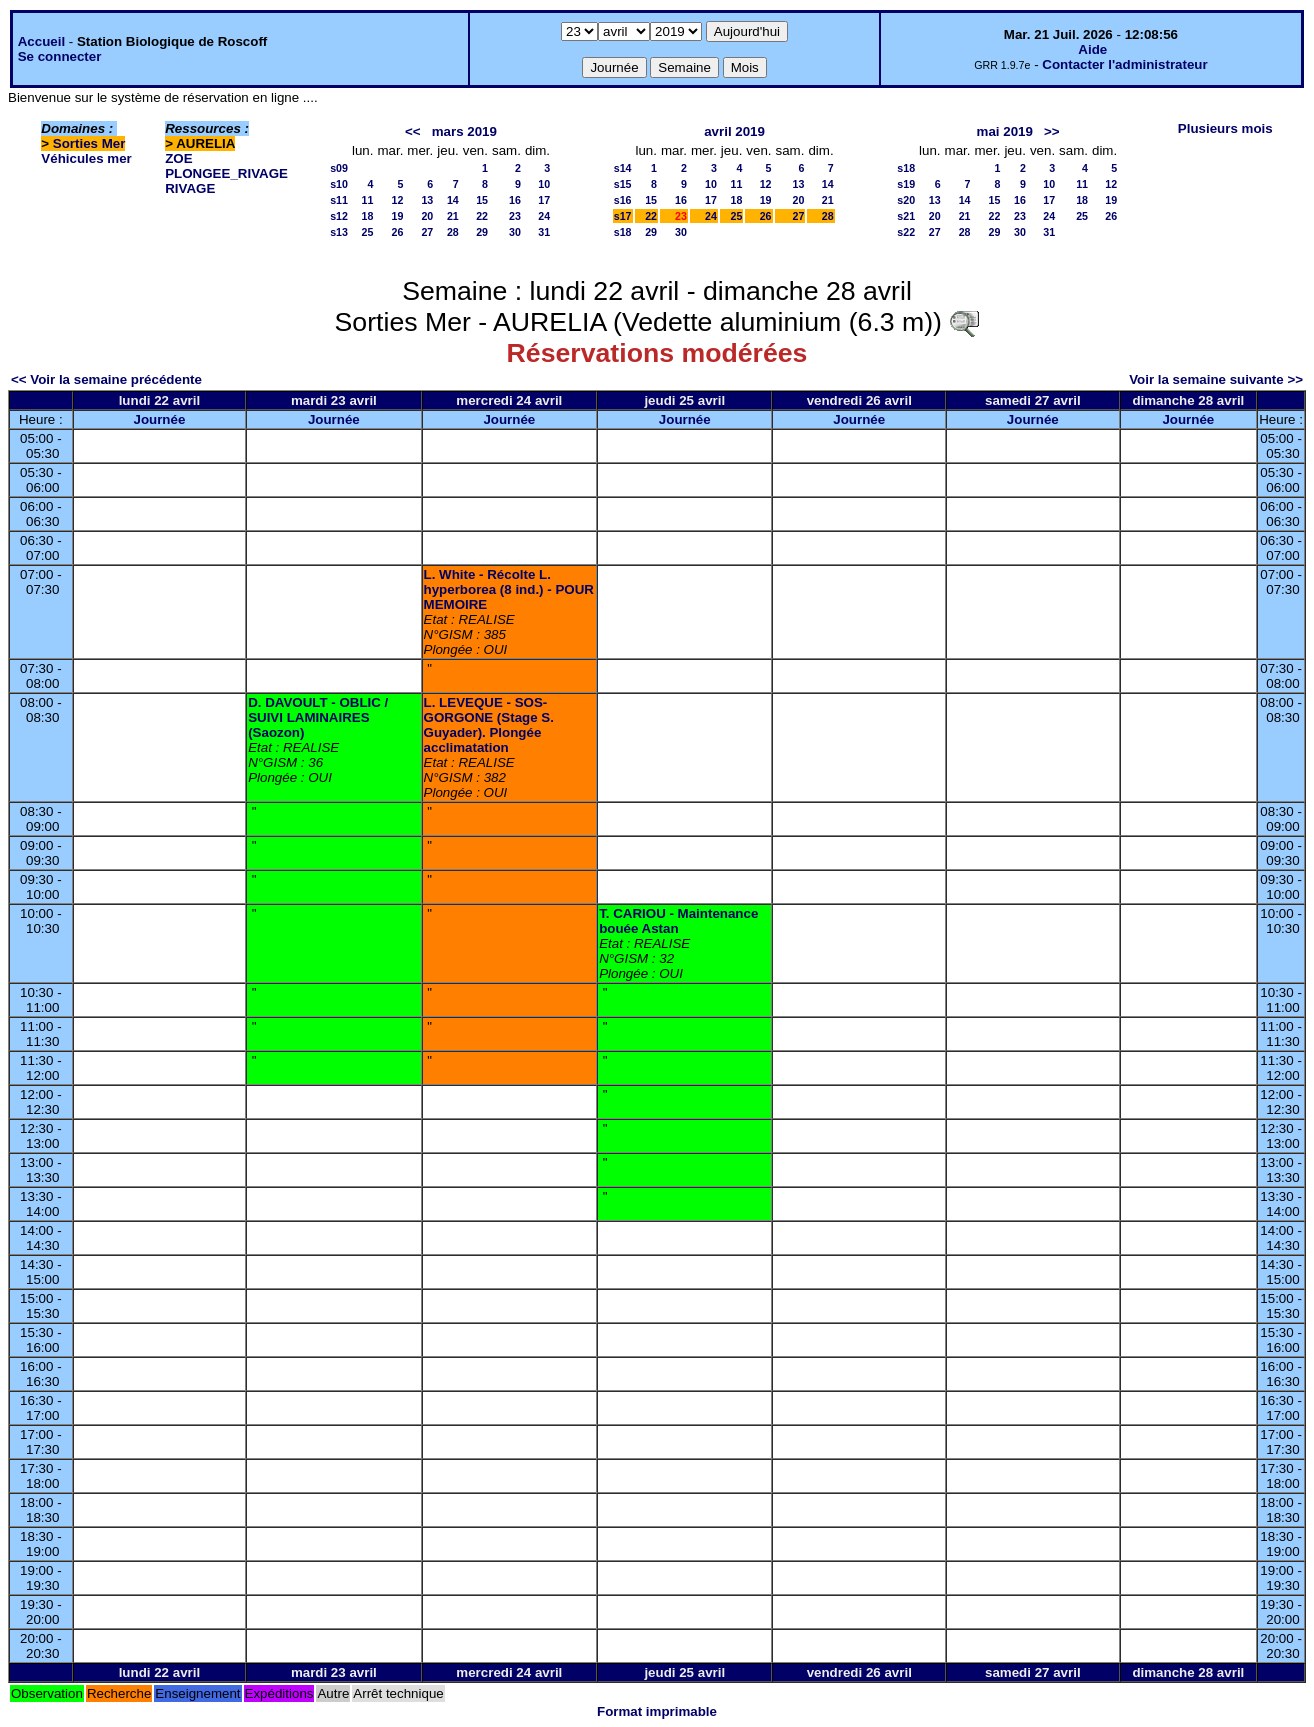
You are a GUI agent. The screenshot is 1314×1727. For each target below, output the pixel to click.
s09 (339, 168)
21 (453, 216)
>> (1052, 131)
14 (453, 200)
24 (544, 216)
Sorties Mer (89, 143)
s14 (623, 168)
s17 (623, 216)
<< (413, 131)
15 (482, 200)
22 (482, 216)
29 (482, 232)
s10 (339, 184)
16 (515, 200)
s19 (906, 184)
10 (544, 184)
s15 (623, 184)
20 (427, 216)
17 (544, 200)
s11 (339, 200)
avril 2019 (734, 131)
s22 (906, 232)
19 (398, 216)
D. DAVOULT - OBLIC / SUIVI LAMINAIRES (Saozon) (318, 717)
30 (515, 232)
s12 (339, 216)
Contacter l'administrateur (1124, 64)
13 (427, 200)
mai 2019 (1005, 131)
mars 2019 (464, 131)
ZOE (178, 158)
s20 (906, 200)
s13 (339, 232)
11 (368, 200)
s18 (623, 232)
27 (427, 232)
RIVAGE (190, 188)
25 (368, 232)
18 (368, 216)
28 (453, 232)
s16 (623, 200)
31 (544, 232)
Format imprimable (657, 1711)
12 (398, 200)
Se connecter (60, 56)
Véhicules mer (86, 158)
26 (398, 232)
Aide (1092, 49)
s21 (906, 216)
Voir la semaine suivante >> (1216, 379)
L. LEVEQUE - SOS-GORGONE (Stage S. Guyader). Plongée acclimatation (489, 725)
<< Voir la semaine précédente (106, 379)
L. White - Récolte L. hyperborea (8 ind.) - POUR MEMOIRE (509, 589)
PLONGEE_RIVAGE (226, 173)
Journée (159, 419)
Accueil (41, 41)
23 (515, 216)
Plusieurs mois (1225, 128)
